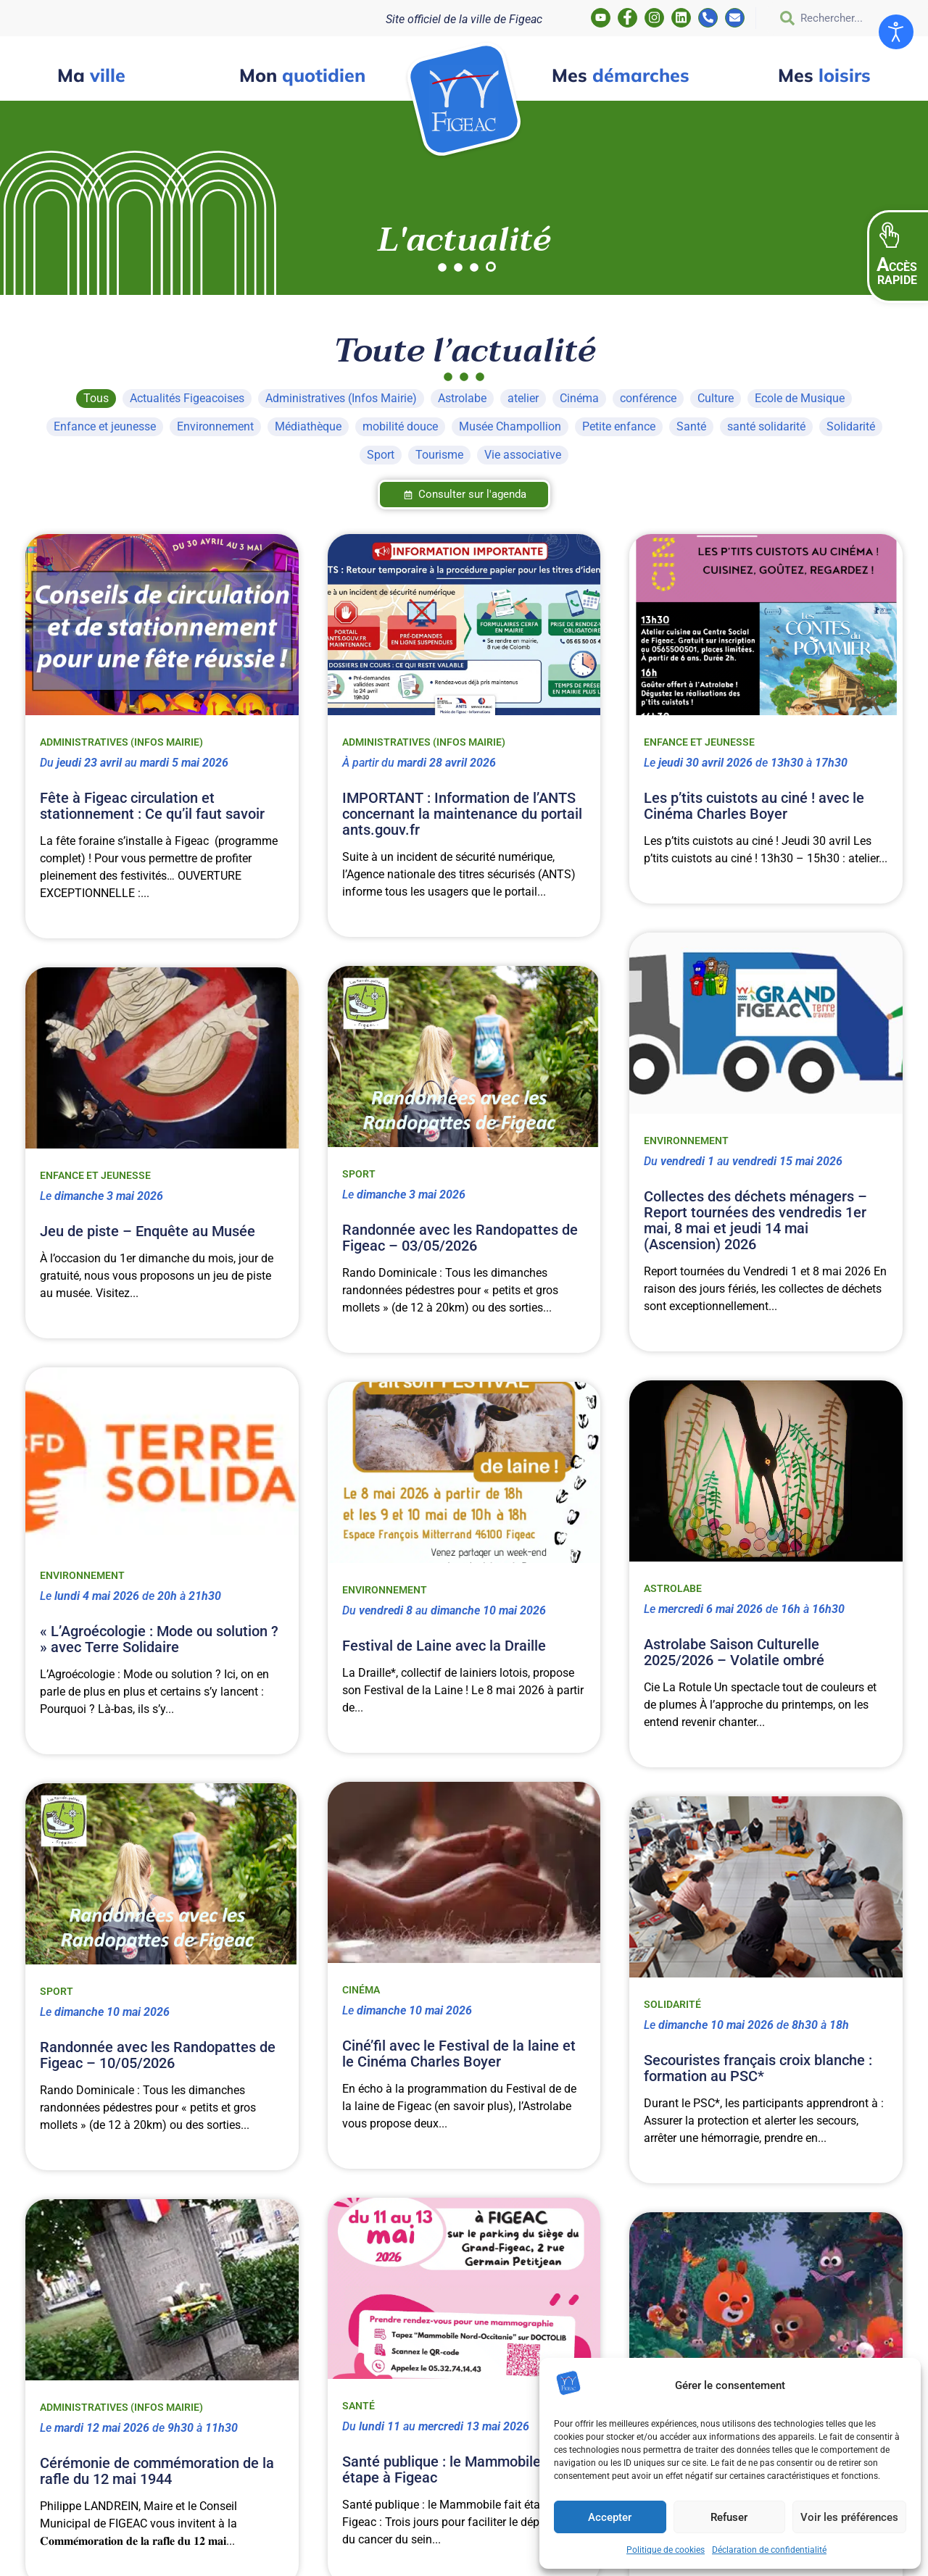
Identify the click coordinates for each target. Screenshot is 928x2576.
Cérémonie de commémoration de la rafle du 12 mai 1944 (157, 2471)
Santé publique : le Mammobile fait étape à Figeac (454, 2469)
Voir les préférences (849, 2517)
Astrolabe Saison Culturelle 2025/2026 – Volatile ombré (734, 1652)
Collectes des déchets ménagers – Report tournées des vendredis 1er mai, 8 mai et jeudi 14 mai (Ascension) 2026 (755, 1220)
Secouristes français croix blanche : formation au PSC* (758, 2068)
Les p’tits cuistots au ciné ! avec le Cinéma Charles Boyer (754, 806)
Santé (358, 2406)
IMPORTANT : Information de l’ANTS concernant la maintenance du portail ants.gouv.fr (462, 814)
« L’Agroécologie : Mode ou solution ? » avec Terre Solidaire (159, 1639)
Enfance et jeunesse (699, 742)
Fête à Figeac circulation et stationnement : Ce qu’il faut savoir (152, 806)
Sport (359, 1174)
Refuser (728, 2517)
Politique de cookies (665, 2550)
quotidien (302, 75)
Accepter (609, 2517)
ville (91, 75)
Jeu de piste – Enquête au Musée (147, 1231)
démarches (620, 75)
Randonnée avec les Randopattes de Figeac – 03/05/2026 (460, 1238)
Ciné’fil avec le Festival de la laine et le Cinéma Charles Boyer (459, 2053)
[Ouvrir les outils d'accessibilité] (896, 31)
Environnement (686, 1140)
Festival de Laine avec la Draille (444, 1646)
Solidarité (672, 2004)
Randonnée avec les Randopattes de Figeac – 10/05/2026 (158, 2055)
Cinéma (361, 1990)
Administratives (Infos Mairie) (121, 742)
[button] (897, 256)
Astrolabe (673, 1588)
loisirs (824, 75)
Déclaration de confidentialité (769, 2550)
